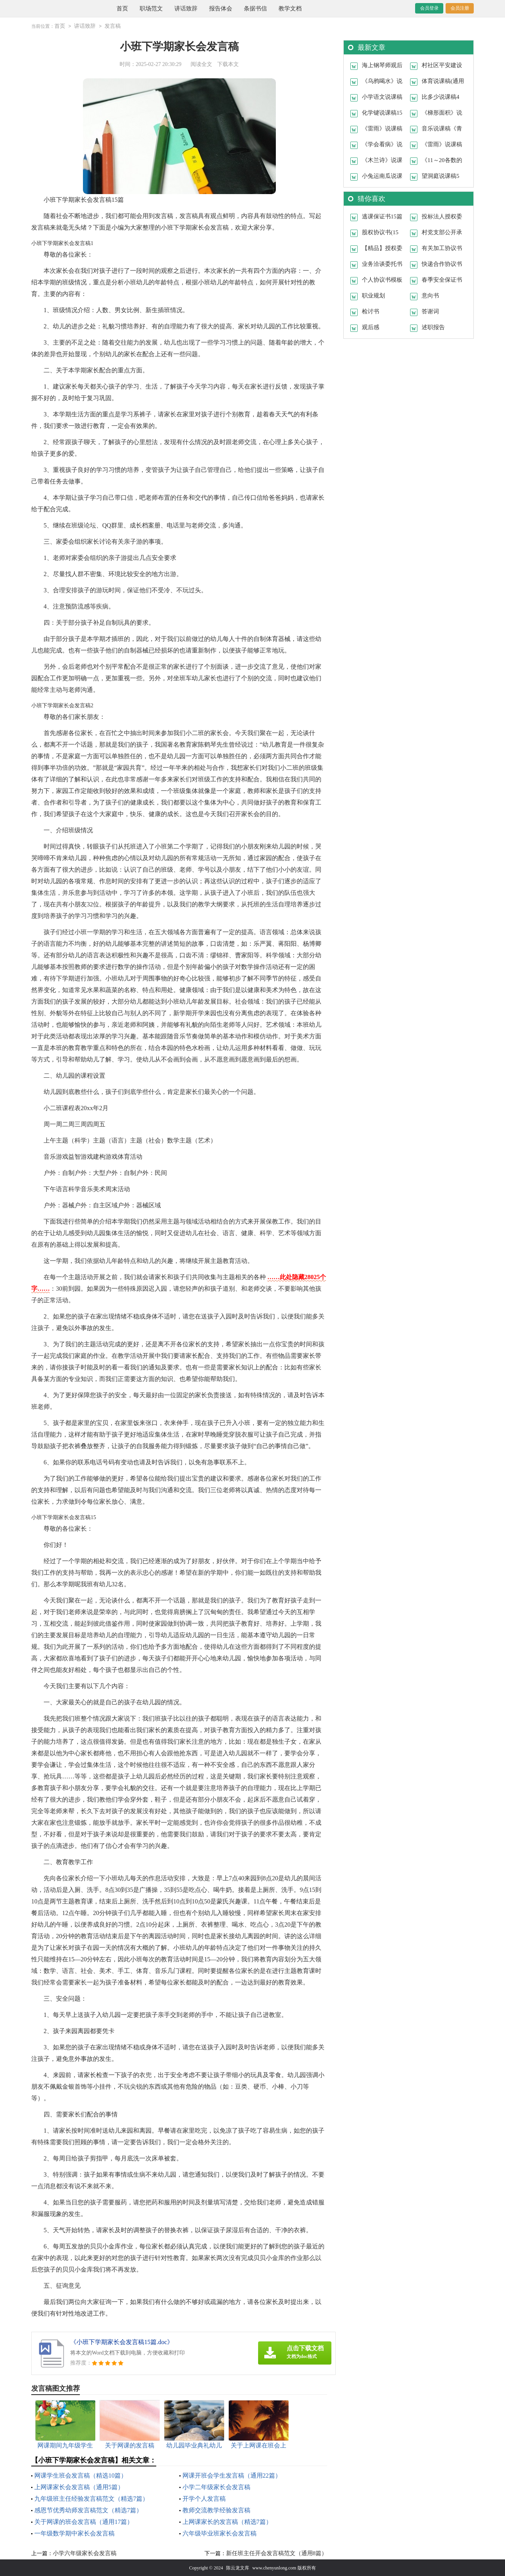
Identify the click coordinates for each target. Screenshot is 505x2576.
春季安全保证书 (442, 279)
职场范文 (151, 8)
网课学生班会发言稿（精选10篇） (80, 2475)
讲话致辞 (186, 8)
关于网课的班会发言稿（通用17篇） (83, 2521)
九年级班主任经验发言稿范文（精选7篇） (91, 2498)
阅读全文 (201, 64)
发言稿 (113, 26)
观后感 (370, 327)
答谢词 (430, 311)
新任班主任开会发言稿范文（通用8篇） (277, 2553)
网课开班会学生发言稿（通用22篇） (231, 2475)
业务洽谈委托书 (382, 263)
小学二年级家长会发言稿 (216, 2486)
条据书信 (255, 8)
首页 (122, 8)
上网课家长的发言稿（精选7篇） (227, 2521)
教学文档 (290, 8)
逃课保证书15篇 (382, 216)
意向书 (430, 295)
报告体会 (220, 8)
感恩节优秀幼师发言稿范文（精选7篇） (88, 2510)
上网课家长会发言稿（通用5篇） (79, 2486)
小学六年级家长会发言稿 (85, 2553)
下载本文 (228, 64)
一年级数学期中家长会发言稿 (74, 2533)
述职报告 (433, 327)
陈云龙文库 (237, 2567)
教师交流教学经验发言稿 (216, 2510)
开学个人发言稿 (204, 2498)
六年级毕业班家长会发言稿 (219, 2533)
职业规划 (373, 295)
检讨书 (370, 311)
